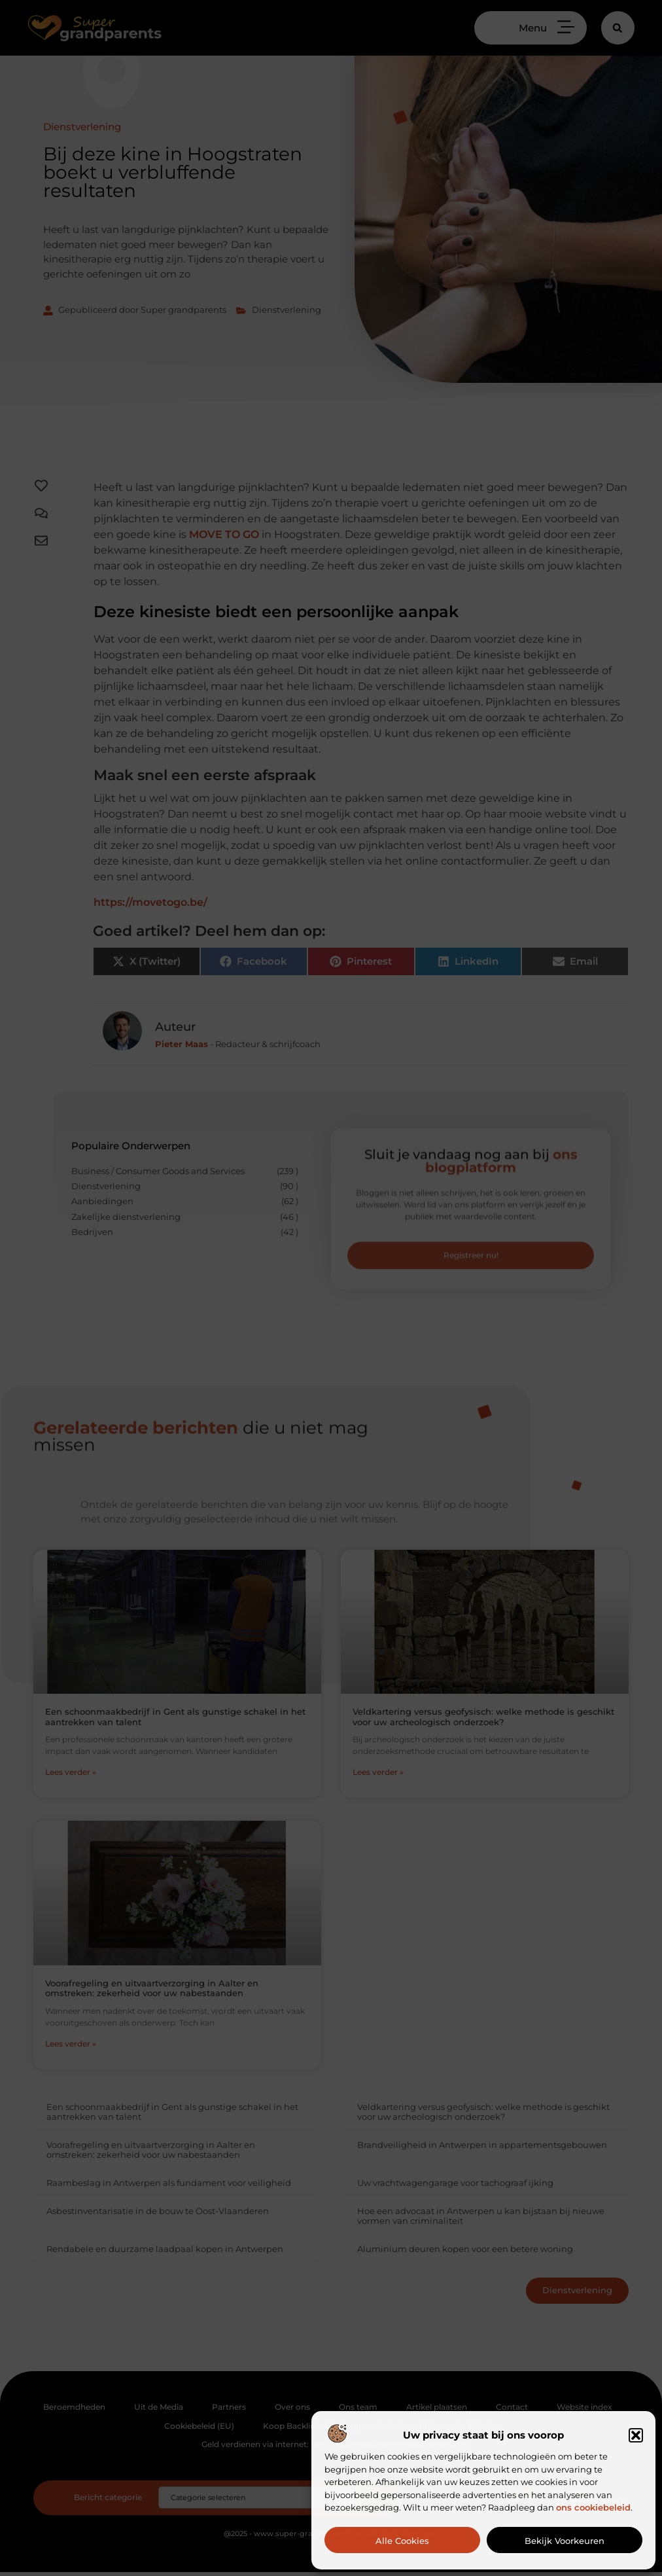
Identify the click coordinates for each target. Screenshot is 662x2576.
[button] (635, 2435)
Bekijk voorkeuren (564, 2540)
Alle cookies (402, 2540)
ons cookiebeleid (593, 2507)
